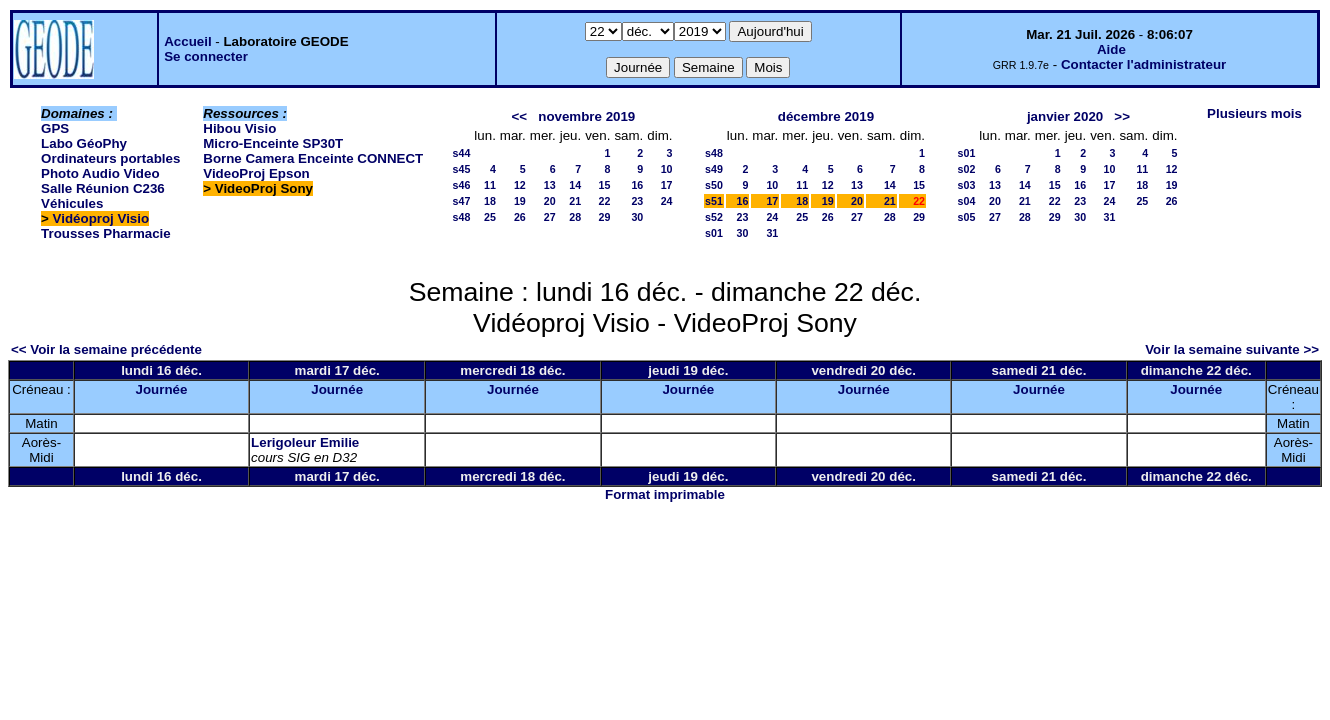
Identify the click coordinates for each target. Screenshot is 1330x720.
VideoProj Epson (256, 173)
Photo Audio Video (100, 173)
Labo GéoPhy (84, 143)
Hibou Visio (239, 128)
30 (637, 217)
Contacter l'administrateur (1143, 64)
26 (520, 217)
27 (550, 217)
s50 (714, 185)
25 (490, 217)
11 (490, 185)
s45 (462, 169)
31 (772, 233)
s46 (462, 185)
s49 (714, 169)
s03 (967, 185)
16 (637, 185)
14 (575, 185)
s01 (714, 233)
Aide (1111, 49)
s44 (462, 153)
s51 (714, 201)
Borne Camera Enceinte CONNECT (313, 158)
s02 (967, 169)
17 (667, 185)
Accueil (187, 41)
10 (667, 169)
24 (667, 201)
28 (575, 217)
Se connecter (206, 56)
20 (550, 201)
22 (605, 201)
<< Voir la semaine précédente (106, 349)
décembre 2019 (826, 116)
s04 (967, 201)
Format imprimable (665, 494)
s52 (714, 217)
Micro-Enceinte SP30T (273, 143)
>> (1122, 116)
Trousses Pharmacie (106, 233)
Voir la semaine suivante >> (1232, 349)
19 (520, 201)
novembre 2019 (586, 116)
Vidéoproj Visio (101, 218)
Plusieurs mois (1254, 113)
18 (490, 201)
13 (550, 185)
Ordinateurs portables (110, 158)
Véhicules (72, 203)
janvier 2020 (1065, 116)
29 (605, 217)
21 (575, 201)
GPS (55, 128)
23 (637, 201)
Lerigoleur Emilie (305, 442)
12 (520, 185)
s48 (462, 217)
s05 (967, 217)
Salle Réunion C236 (103, 188)
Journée (162, 389)
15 (605, 185)
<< (520, 116)
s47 (462, 201)
